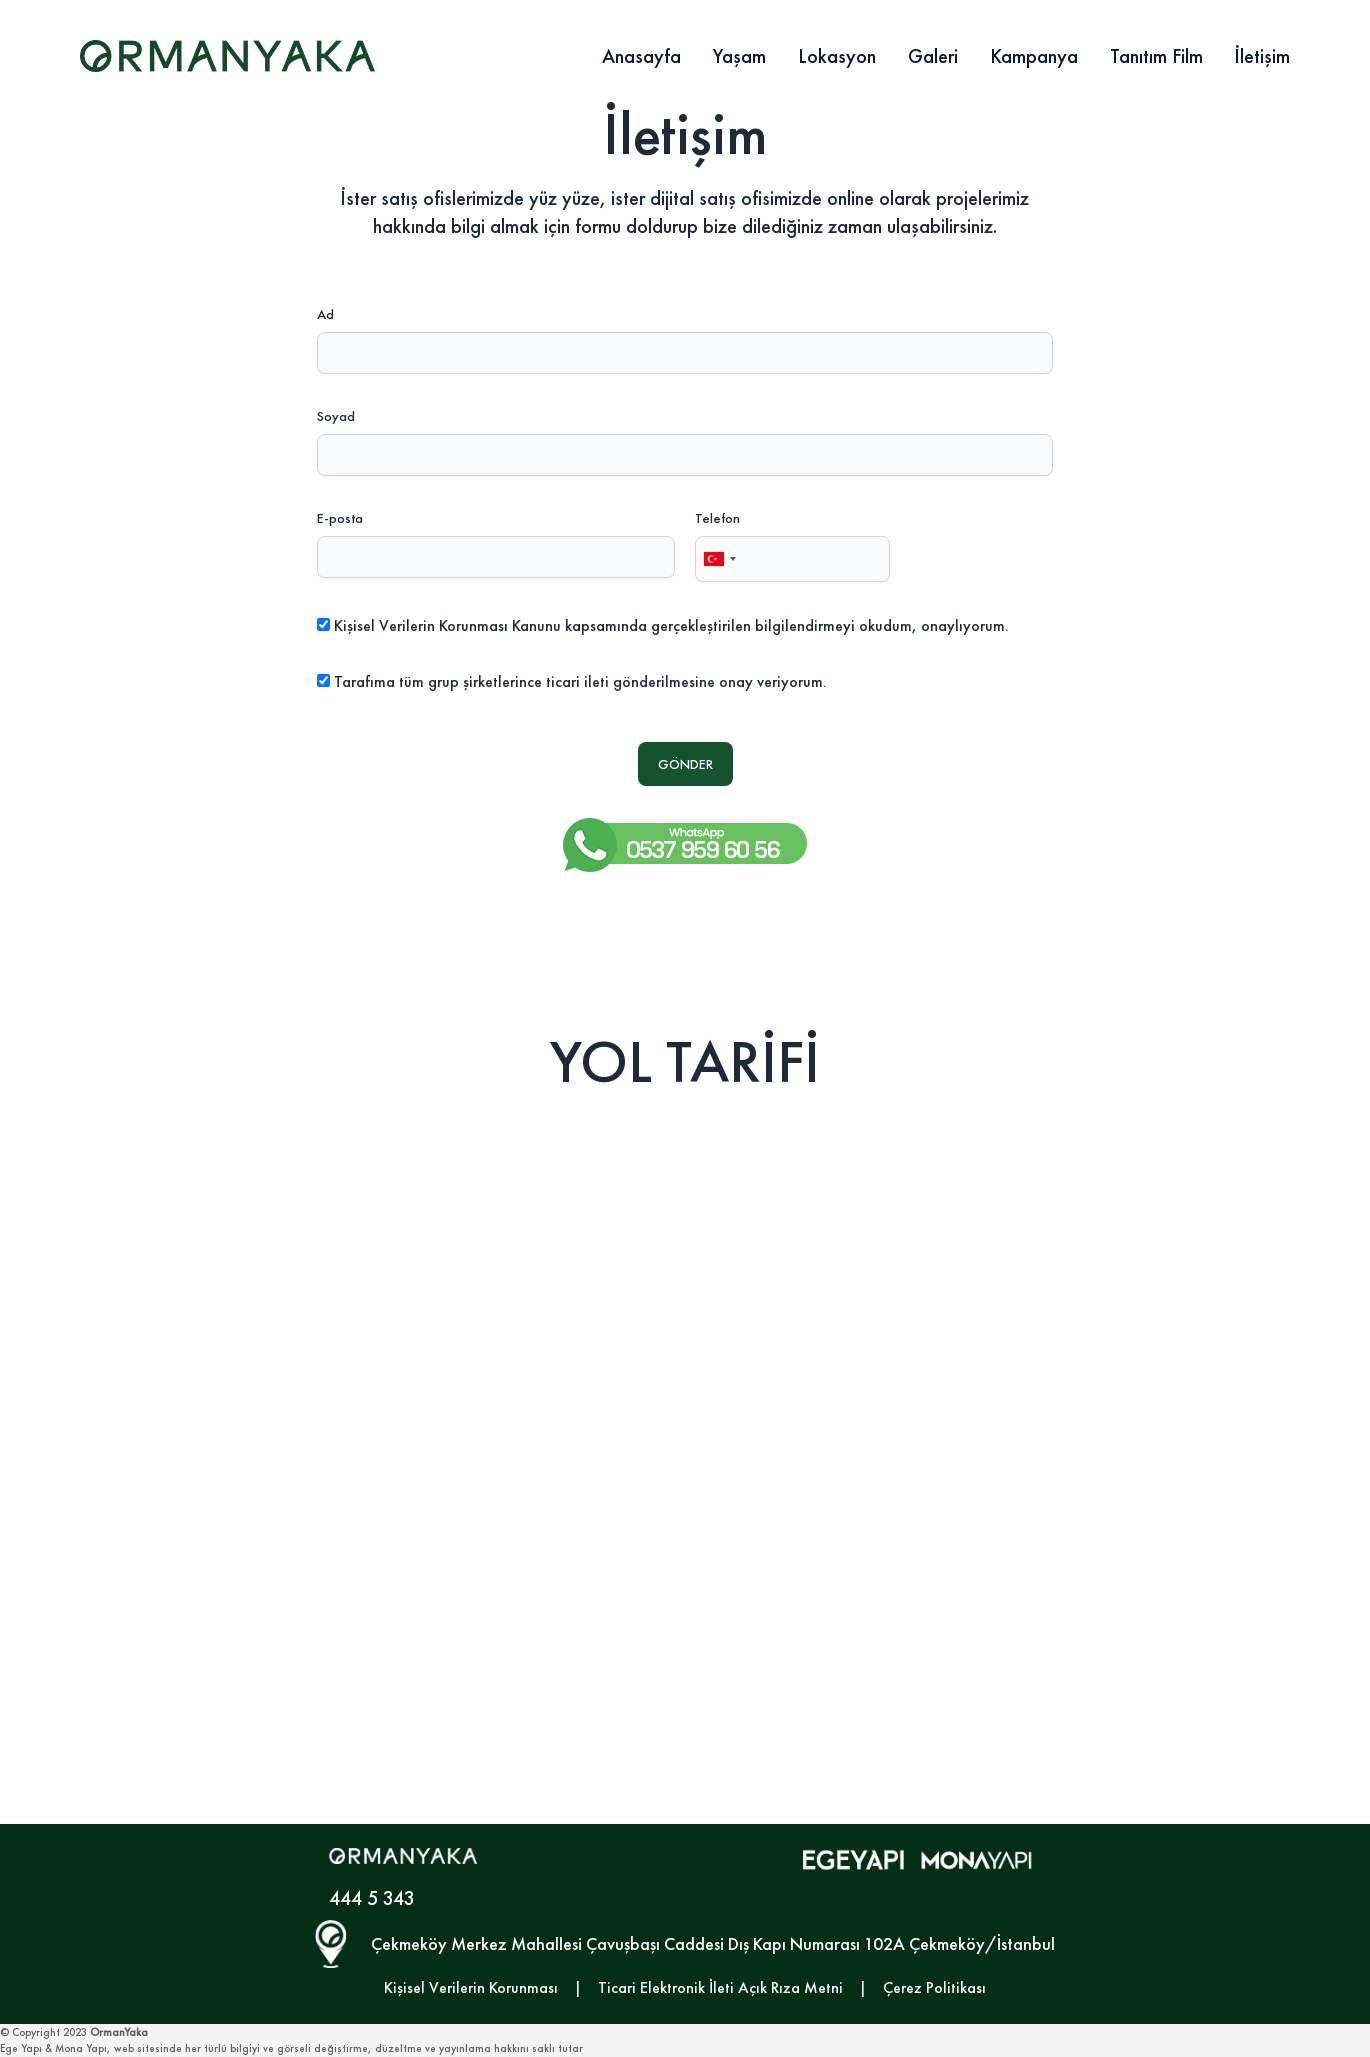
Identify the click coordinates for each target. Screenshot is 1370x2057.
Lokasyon (837, 56)
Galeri (933, 56)
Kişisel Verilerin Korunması (471, 1987)
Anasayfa (641, 56)
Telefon (717, 518)
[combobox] (719, 559)
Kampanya (1034, 56)
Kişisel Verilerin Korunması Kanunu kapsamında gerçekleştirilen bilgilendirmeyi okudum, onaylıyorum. (671, 625)
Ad (325, 314)
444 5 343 (372, 1898)
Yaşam (739, 56)
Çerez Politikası (934, 1987)
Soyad (336, 416)
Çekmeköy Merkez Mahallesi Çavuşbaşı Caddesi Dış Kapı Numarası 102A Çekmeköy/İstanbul (713, 1943)
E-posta (340, 518)
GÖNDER (685, 764)
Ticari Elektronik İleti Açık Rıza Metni (720, 1987)
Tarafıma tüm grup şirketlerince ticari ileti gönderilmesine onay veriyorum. (580, 681)
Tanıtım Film (1156, 56)
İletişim (1262, 56)
